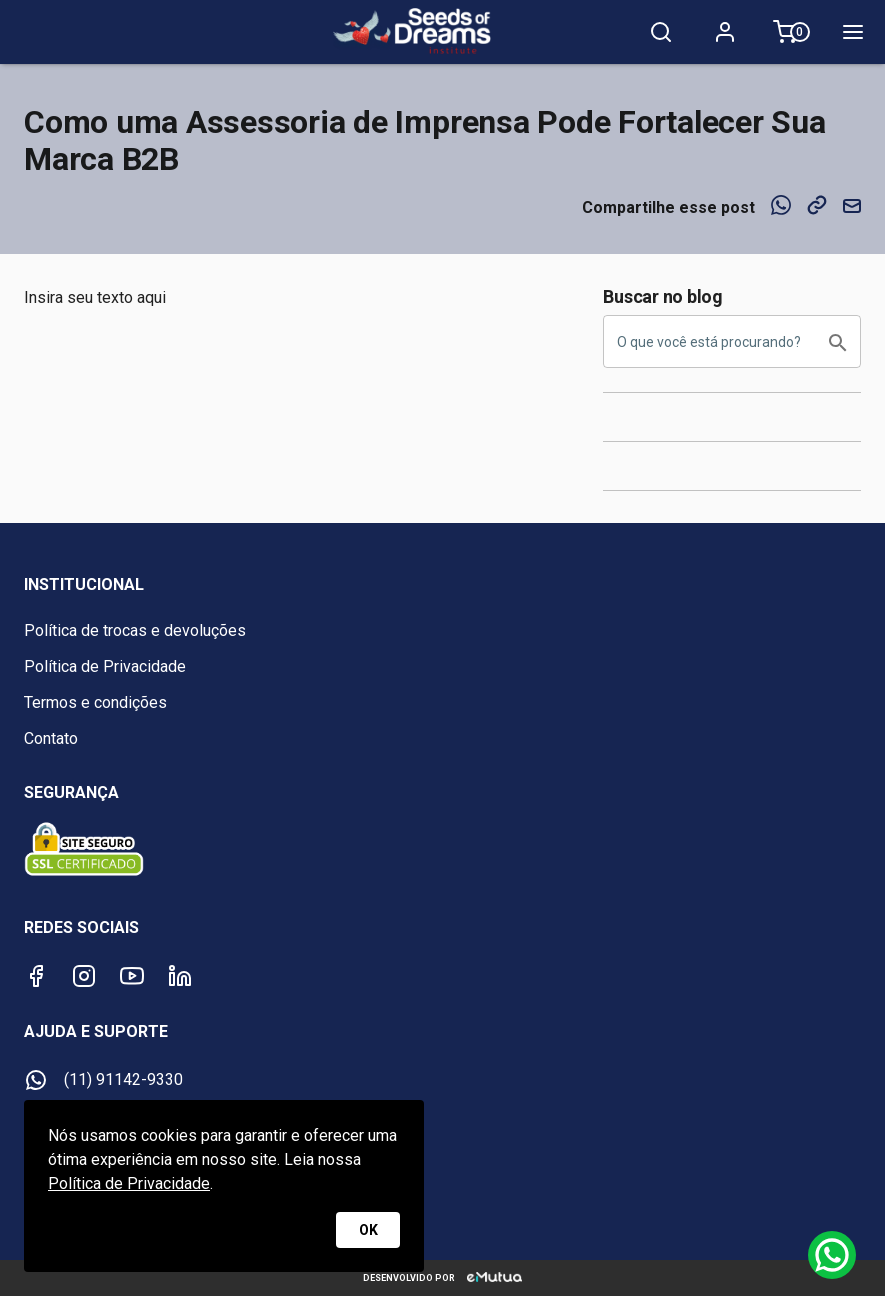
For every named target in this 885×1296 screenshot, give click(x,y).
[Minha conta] (725, 32)
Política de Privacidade (129, 1183)
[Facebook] (36, 976)
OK (368, 1230)
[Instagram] (84, 976)
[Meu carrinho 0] (789, 32)
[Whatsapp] (832, 1255)
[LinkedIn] (180, 976)
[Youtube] (132, 976)
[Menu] (853, 32)
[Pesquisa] (661, 32)
